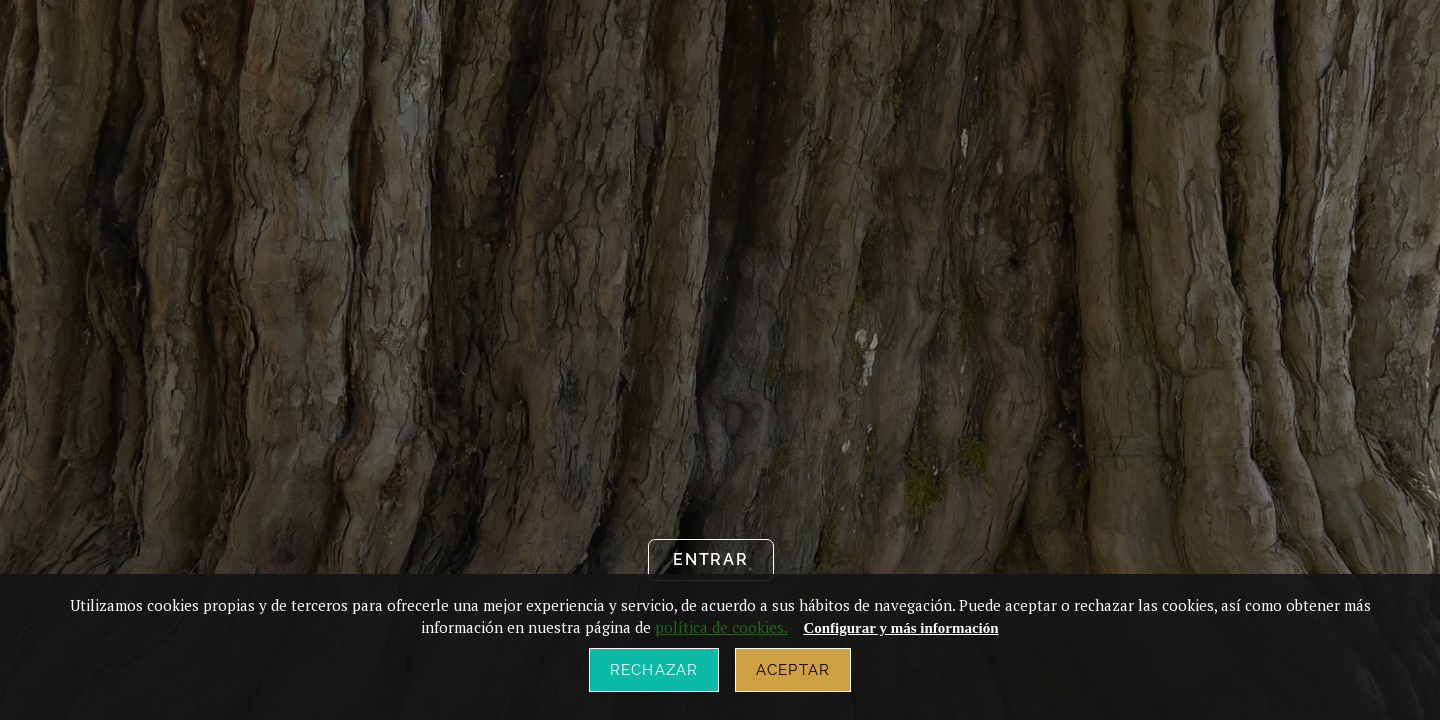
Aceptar (793, 670)
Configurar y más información (900, 628)
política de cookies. (721, 627)
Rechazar (654, 670)
